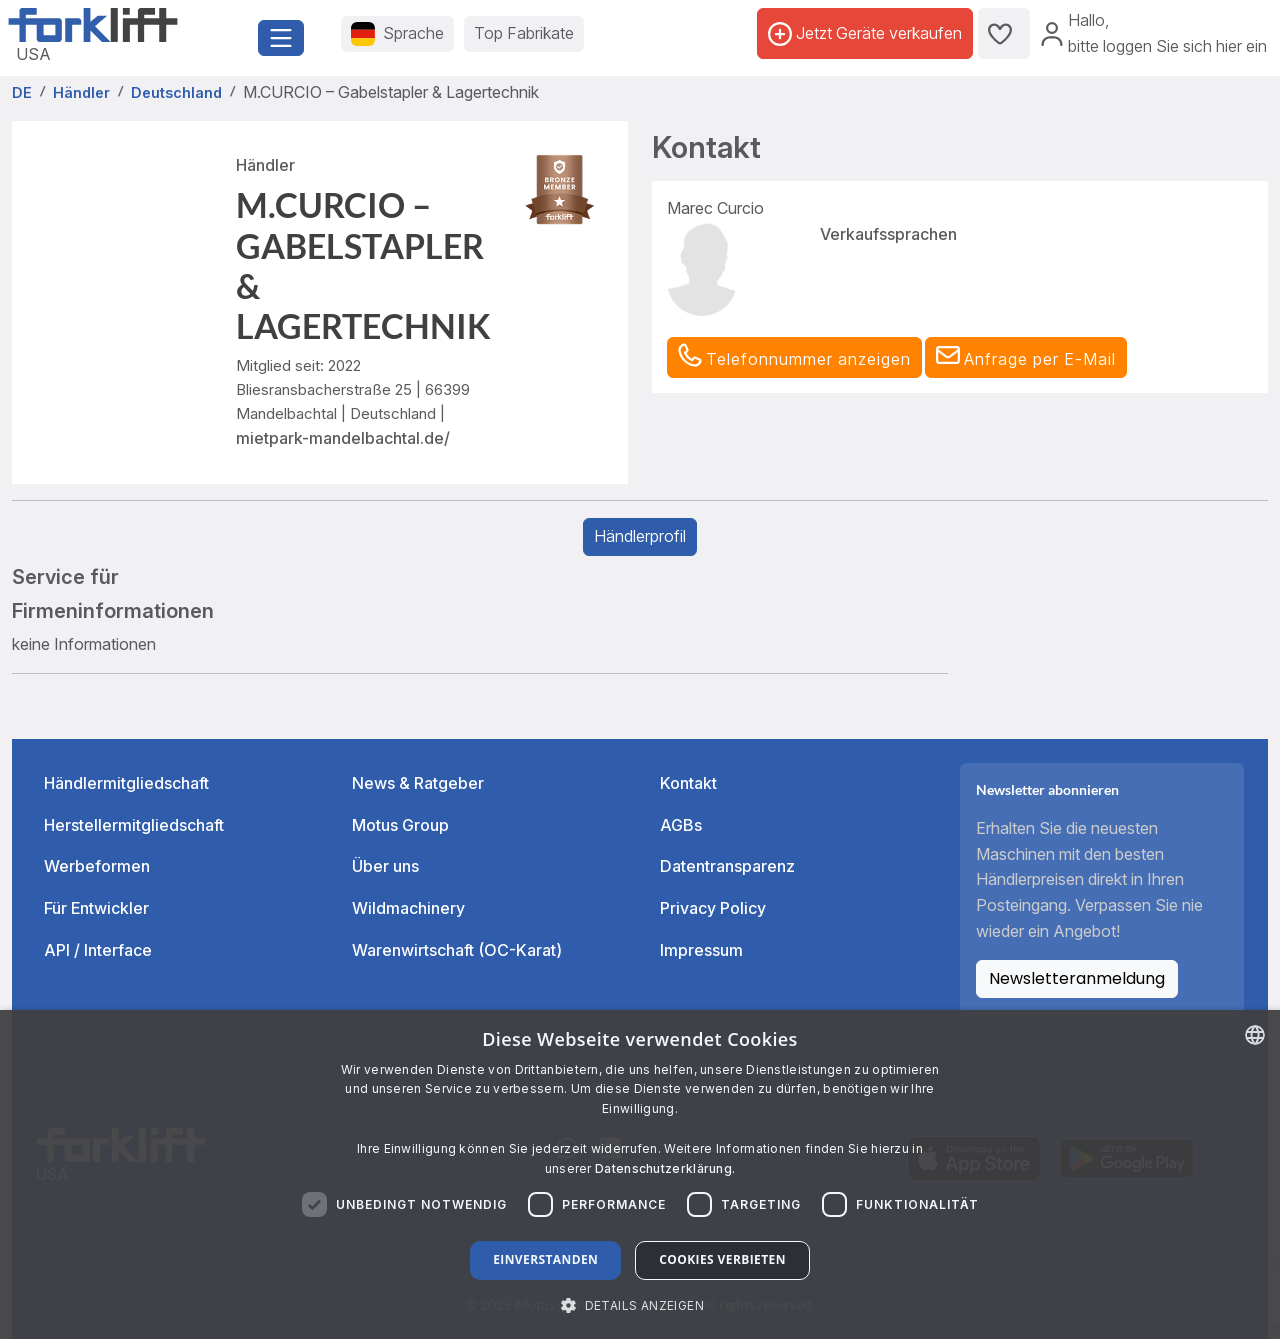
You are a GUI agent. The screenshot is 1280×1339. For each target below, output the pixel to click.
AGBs (681, 825)
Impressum (701, 950)
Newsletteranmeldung (1077, 978)
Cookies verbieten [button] (722, 1259)
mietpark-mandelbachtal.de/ (343, 438)
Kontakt (688, 783)
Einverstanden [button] (545, 1259)
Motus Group (400, 825)
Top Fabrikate (524, 33)
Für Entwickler (96, 908)
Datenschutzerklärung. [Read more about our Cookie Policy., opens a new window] (665, 1168)
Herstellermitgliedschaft (134, 825)
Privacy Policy (713, 908)
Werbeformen (97, 866)
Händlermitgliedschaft (126, 783)
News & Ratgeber (418, 783)
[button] (1026, 358)
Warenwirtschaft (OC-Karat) (457, 950)
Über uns (385, 866)
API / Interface (98, 950)
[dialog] (640, 1174)
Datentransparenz (727, 866)
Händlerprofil (640, 536)
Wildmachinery (408, 908)
